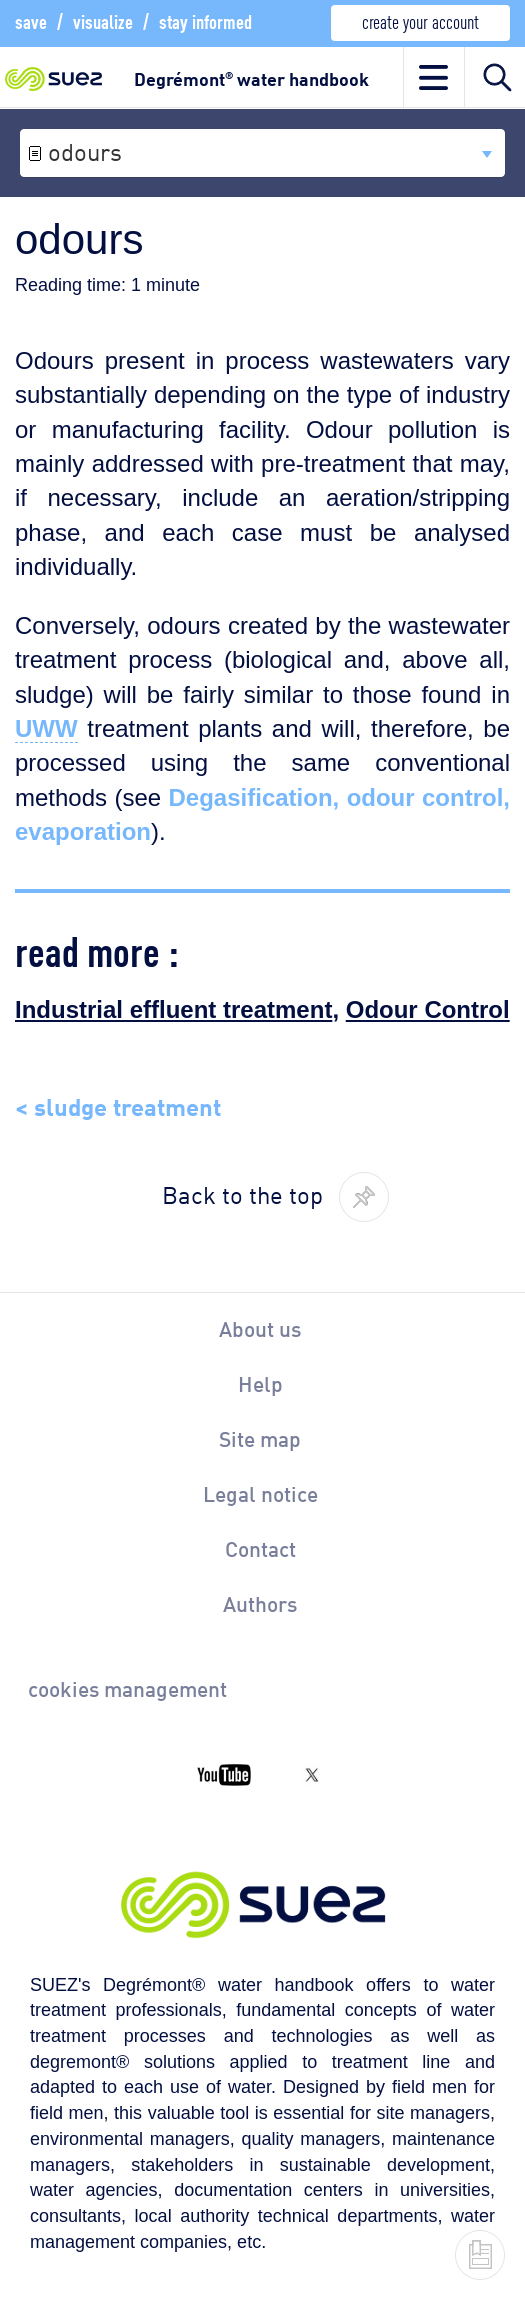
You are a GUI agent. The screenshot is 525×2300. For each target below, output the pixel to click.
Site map (260, 1438)
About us (260, 1328)
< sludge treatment (118, 1104)
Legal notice (260, 1493)
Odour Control (428, 1009)
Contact (260, 1548)
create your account (420, 20)
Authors (260, 1603)
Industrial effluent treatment (173, 1009)
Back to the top (242, 1193)
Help (260, 1383)
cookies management (127, 1688)
